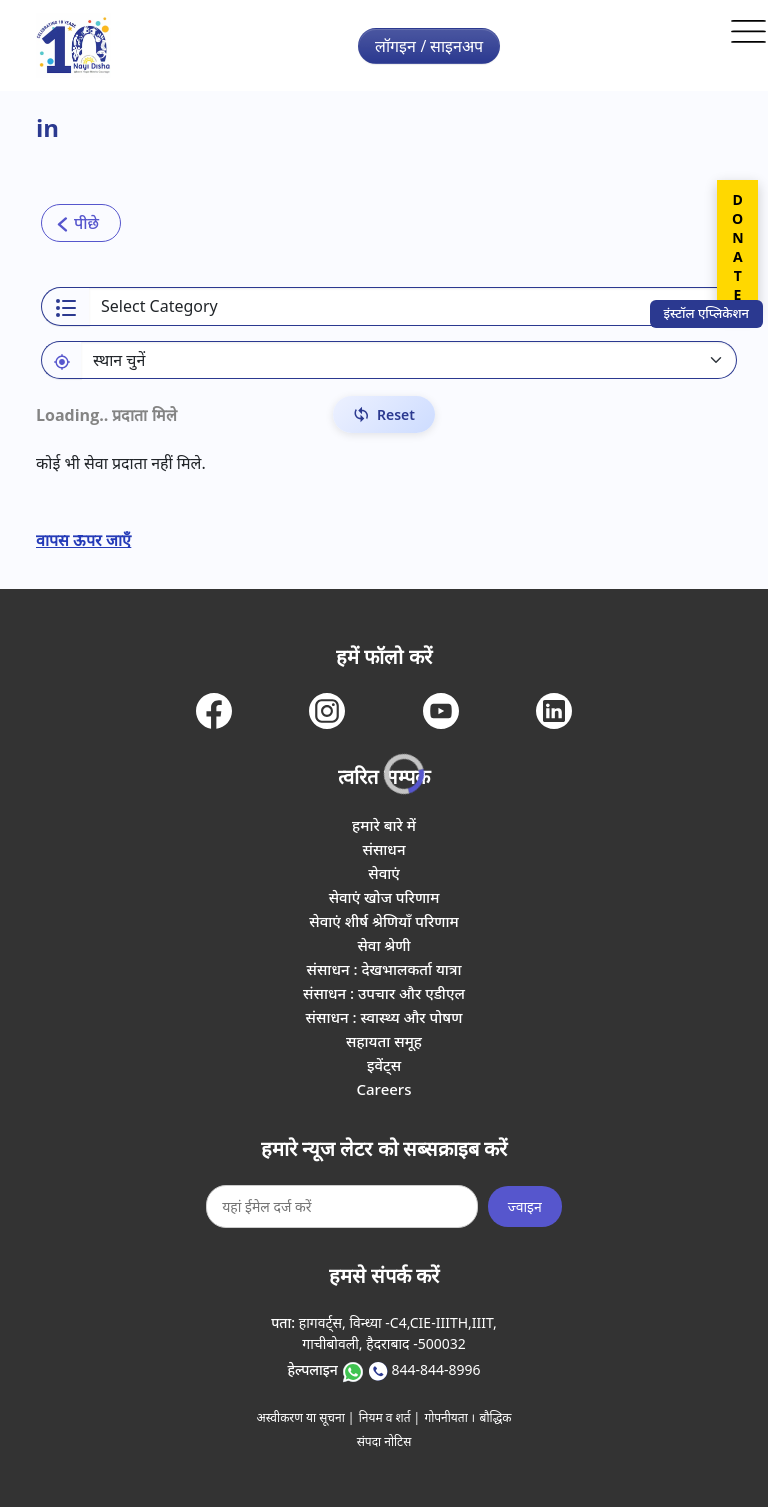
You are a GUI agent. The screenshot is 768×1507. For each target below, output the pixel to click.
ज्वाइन (525, 1206)
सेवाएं (384, 873)
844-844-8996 (435, 1369)
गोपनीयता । (449, 1417)
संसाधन (383, 849)
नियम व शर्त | (390, 1417)
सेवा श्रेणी (383, 945)
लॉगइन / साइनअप (429, 46)
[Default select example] (409, 360)
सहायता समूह (384, 1041)
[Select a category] (413, 306)
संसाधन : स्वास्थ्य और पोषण (384, 1017)
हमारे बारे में (384, 825)
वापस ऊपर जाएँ (83, 540)
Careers (383, 1089)
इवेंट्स (384, 1065)
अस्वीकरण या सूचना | (306, 1417)
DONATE (737, 247)
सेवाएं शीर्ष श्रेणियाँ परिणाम (383, 921)
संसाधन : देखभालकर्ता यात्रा (384, 969)
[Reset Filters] (384, 414)
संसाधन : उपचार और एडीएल (384, 993)
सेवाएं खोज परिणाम (384, 897)
